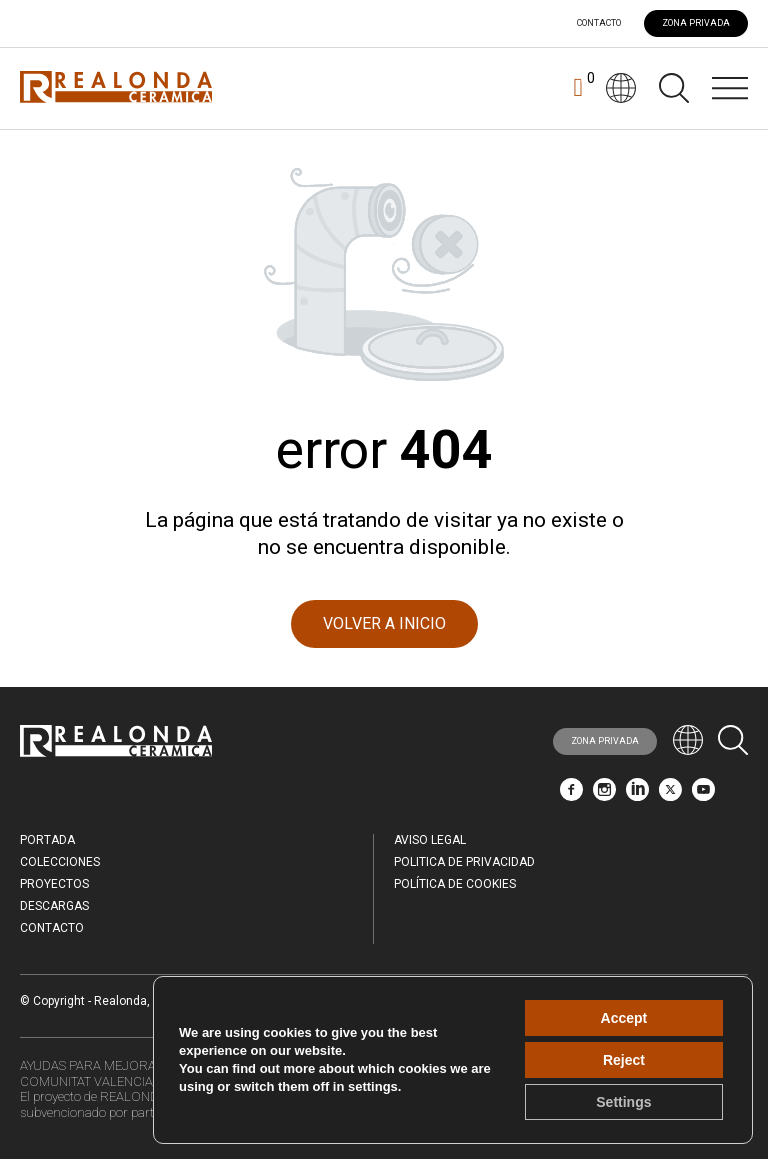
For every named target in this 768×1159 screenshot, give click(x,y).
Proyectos (54, 884)
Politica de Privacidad (464, 862)
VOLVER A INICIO (384, 623)
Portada (47, 840)
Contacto (599, 23)
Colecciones (60, 862)
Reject (624, 1060)
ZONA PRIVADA (696, 23)
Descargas (54, 906)
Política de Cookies (455, 884)
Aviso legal (430, 840)
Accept (624, 1018)
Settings (623, 1102)
